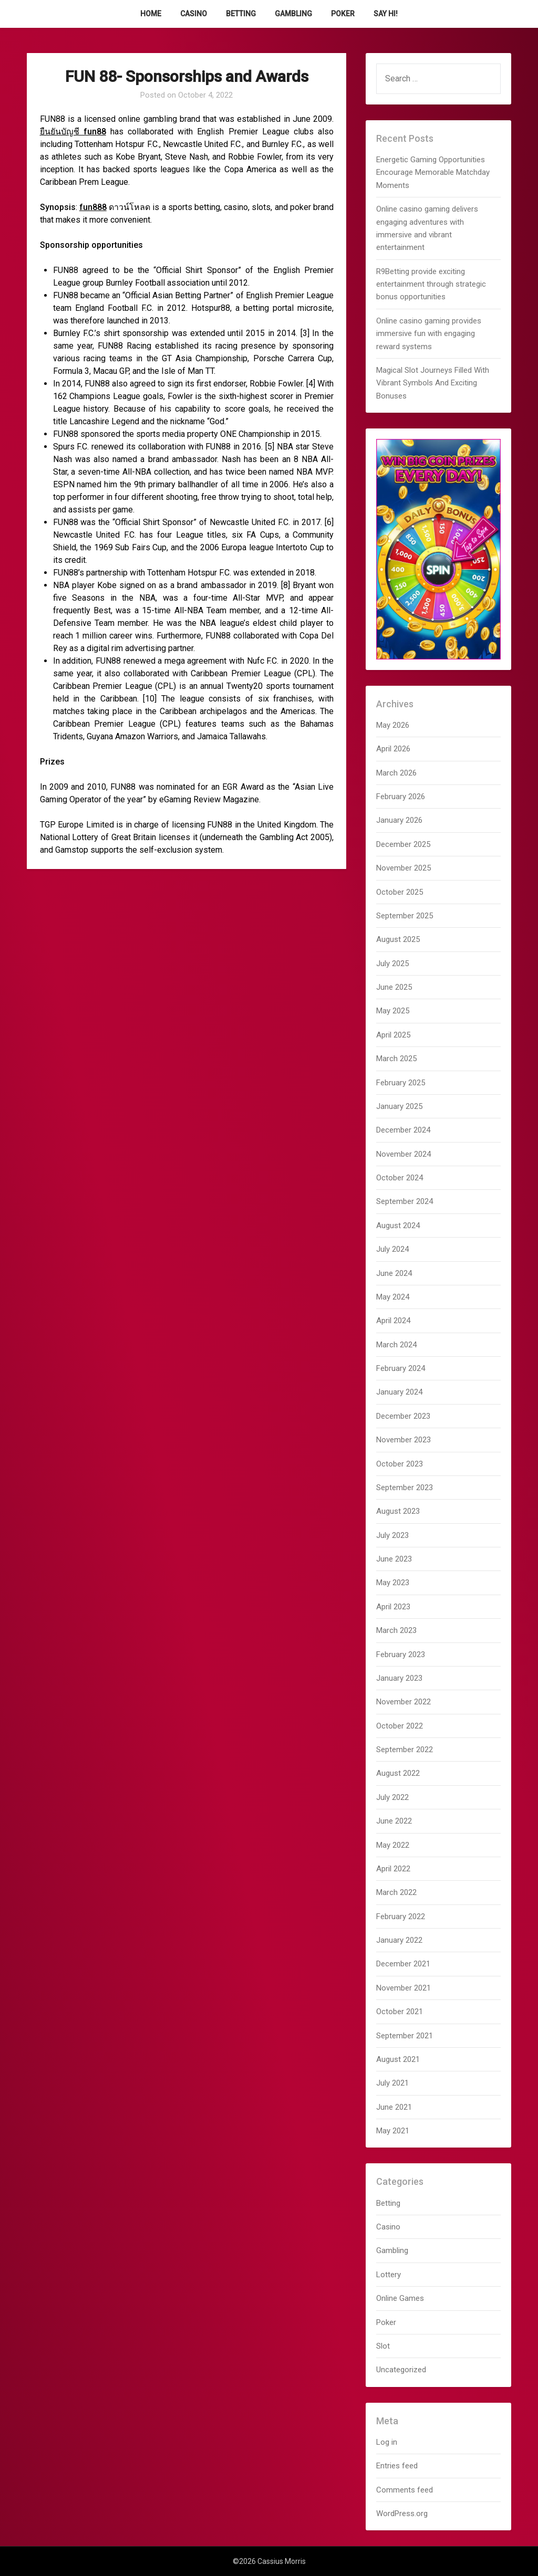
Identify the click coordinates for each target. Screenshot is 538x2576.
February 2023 (400, 1654)
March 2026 (396, 773)
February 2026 (400, 796)
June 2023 (394, 1559)
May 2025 (392, 1010)
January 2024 (399, 1392)
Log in (386, 2442)
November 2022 (403, 1701)
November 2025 (403, 868)
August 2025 (398, 939)
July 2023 (392, 1535)
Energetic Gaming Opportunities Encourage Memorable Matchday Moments (433, 172)
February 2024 (400, 1368)
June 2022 (394, 1821)
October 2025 (399, 892)
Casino (193, 13)
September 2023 (404, 1487)
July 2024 (392, 1249)
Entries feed (397, 2465)
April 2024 (393, 1320)
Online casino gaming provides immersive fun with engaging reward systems (428, 333)
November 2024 (403, 1154)
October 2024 (399, 1177)
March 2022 (396, 1892)
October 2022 (399, 1726)
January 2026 (399, 820)
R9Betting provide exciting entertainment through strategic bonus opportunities (431, 284)
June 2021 (394, 2107)
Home (150, 13)
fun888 (93, 207)
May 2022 (392, 1845)
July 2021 (392, 2083)
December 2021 (403, 1963)
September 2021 (404, 2035)
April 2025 (393, 1035)
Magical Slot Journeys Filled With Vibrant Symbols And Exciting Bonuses (432, 383)
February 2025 (400, 1082)
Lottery (388, 2274)
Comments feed (404, 2490)
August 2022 (398, 1773)
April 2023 (393, 1606)
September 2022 (404, 1749)
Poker (343, 13)
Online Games (400, 2298)
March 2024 (396, 1344)
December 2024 (403, 1130)
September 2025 (404, 915)
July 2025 (392, 963)
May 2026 (392, 725)
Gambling (293, 13)
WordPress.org (402, 2513)
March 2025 (396, 1058)
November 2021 (403, 1988)
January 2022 (399, 1940)
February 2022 (400, 1916)
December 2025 (403, 844)
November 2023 (403, 1439)
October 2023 (399, 1464)
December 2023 (403, 1416)
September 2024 (404, 1201)
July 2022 (392, 1797)
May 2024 (392, 1297)
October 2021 (399, 2011)
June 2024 (394, 1273)
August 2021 (398, 2059)
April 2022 (393, 1868)
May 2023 (392, 1582)
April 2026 (393, 748)
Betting (241, 13)
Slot (383, 2346)
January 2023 (399, 1678)
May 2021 (392, 2130)
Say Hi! (386, 13)
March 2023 (396, 1630)
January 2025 (399, 1106)
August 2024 (398, 1225)
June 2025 (394, 987)
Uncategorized (401, 2369)
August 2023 (398, 1511)
